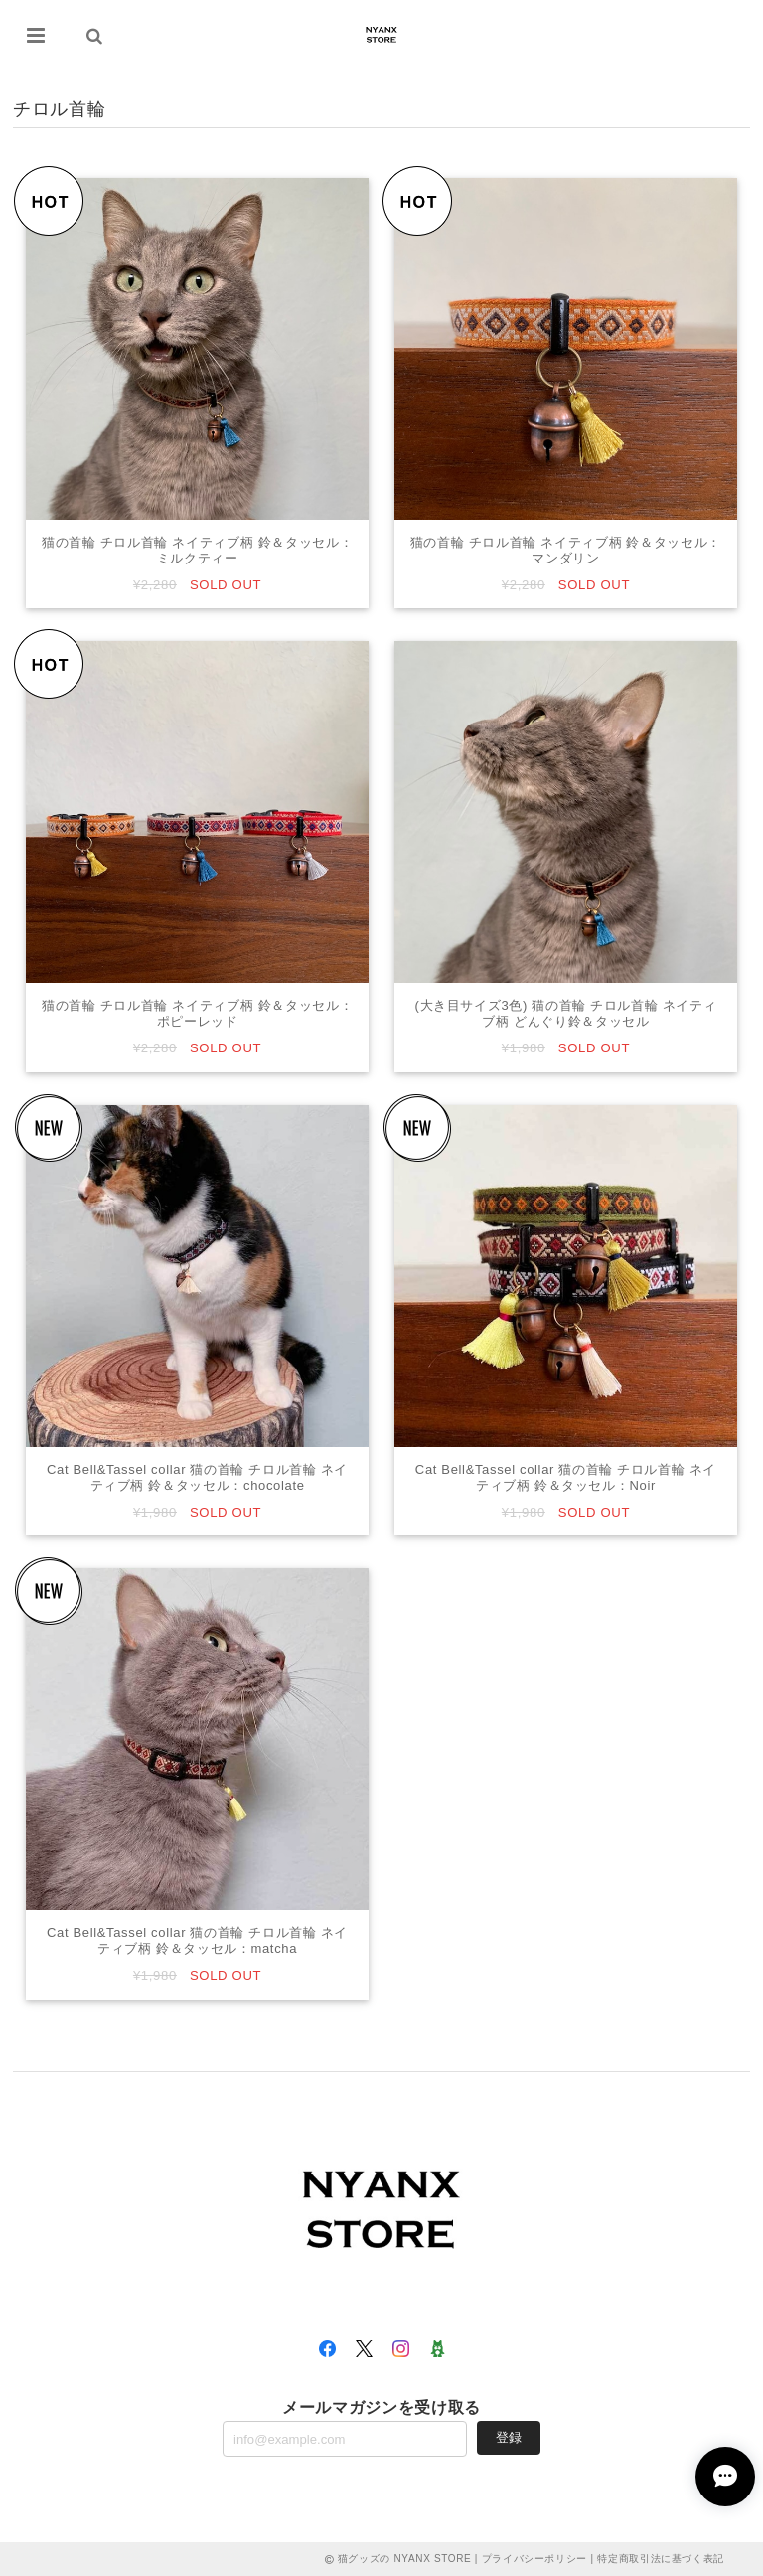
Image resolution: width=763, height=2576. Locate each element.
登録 (509, 2437)
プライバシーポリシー (535, 2558)
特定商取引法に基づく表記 (660, 2558)
